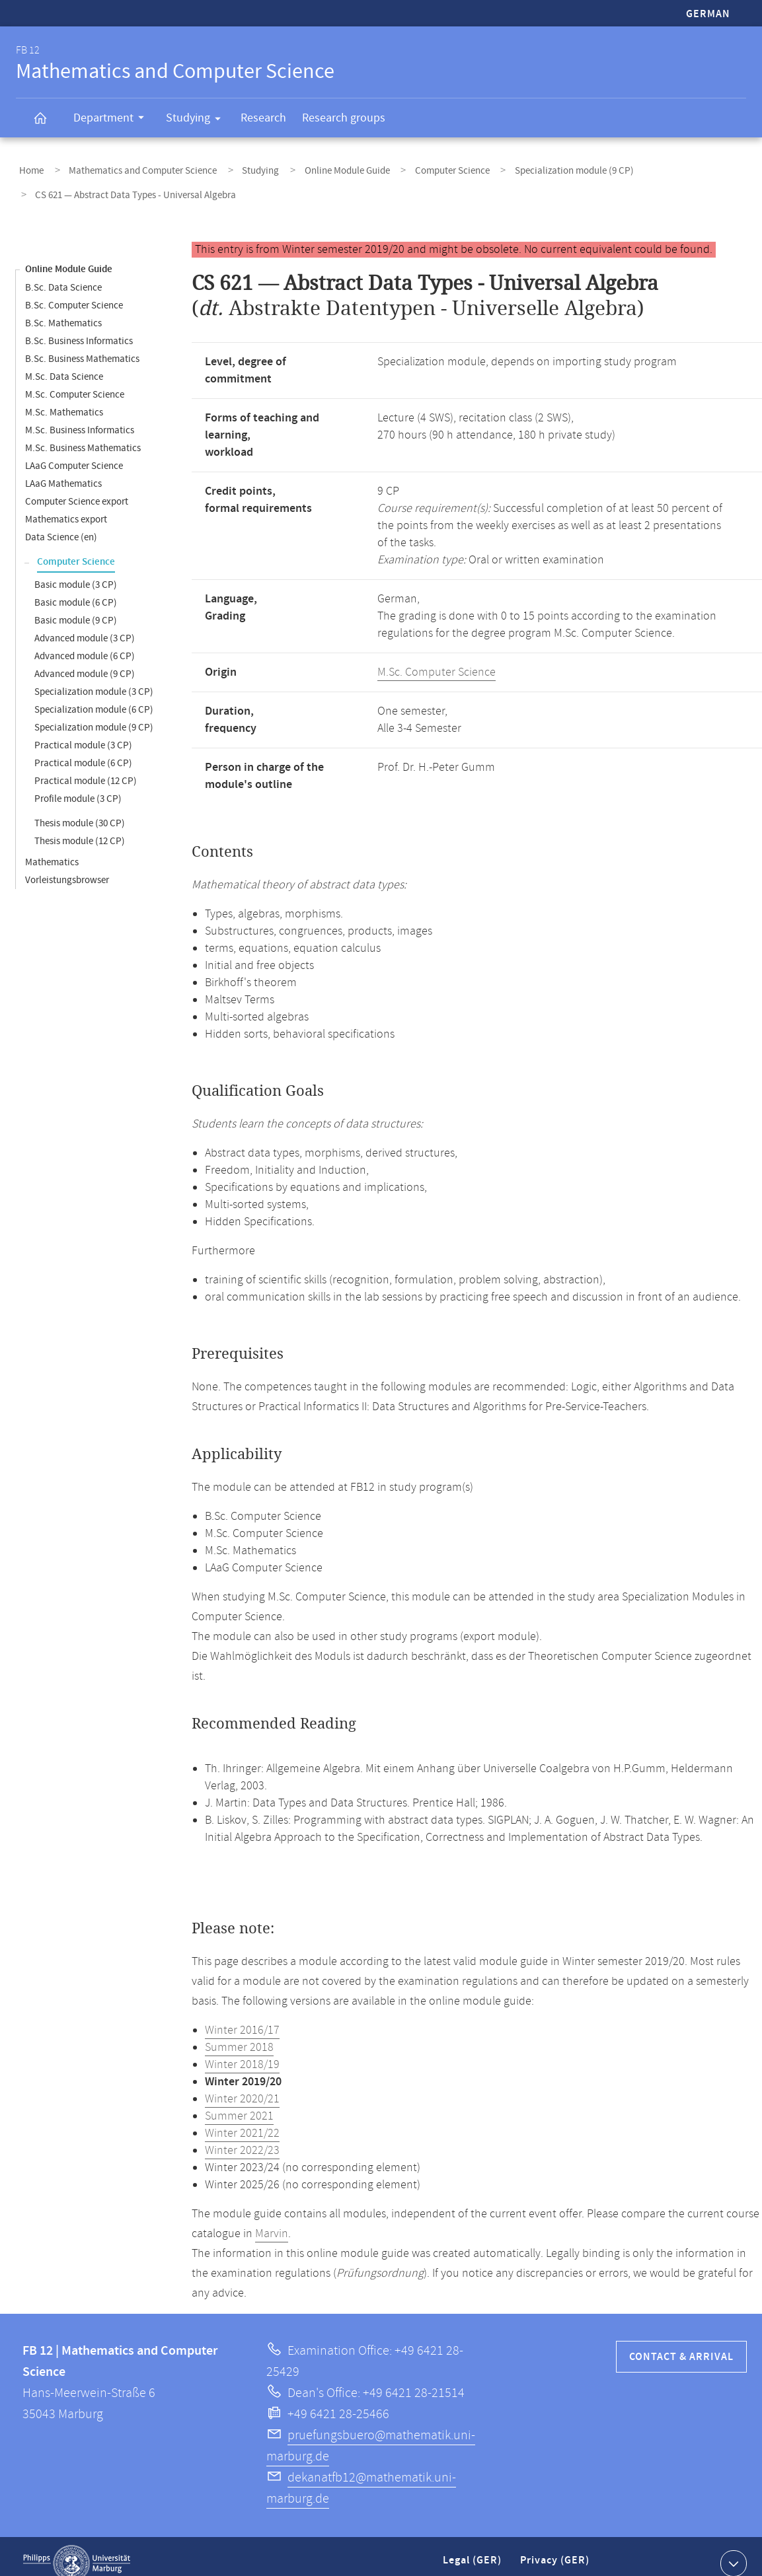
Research (263, 117)
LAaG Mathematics (63, 470)
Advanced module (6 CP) (84, 642)
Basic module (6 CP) (75, 589)
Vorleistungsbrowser (67, 866)
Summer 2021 (239, 2102)
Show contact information (731, 2548)
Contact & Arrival (681, 2343)
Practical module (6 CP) (83, 749)
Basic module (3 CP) (75, 571)
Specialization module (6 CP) (93, 696)
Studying (197, 120)
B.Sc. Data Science (63, 274)
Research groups (343, 117)
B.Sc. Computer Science (74, 291)
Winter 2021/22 (242, 2120)
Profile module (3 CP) (78, 785)
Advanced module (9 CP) (84, 660)
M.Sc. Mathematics (64, 398)
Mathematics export (66, 505)
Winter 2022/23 (242, 2137)
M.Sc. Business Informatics (79, 416)
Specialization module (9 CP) (524, 167)
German (708, 14)
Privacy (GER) (555, 2552)
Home (28, 167)
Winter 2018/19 (242, 2051)
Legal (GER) (473, 2552)
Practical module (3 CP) (83, 731)
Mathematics (52, 848)
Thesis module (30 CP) (79, 809)
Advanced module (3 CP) (84, 624)
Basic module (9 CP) (75, 606)
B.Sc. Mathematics (63, 309)
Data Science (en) (61, 523)
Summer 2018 (239, 2034)
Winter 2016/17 (242, 2016)
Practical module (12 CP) (85, 767)
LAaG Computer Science (74, 452)
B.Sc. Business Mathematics (82, 345)
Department (113, 119)
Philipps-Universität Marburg (76, 2549)
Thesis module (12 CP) (79, 827)
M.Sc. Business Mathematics (83, 434)
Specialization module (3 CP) (93, 678)
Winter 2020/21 (242, 2085)
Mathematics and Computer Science (130, 167)
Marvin (271, 2220)
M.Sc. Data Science (64, 363)
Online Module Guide (315, 167)
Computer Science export (76, 488)
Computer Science (411, 167)
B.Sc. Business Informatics (79, 327)
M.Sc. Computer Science (74, 381)
